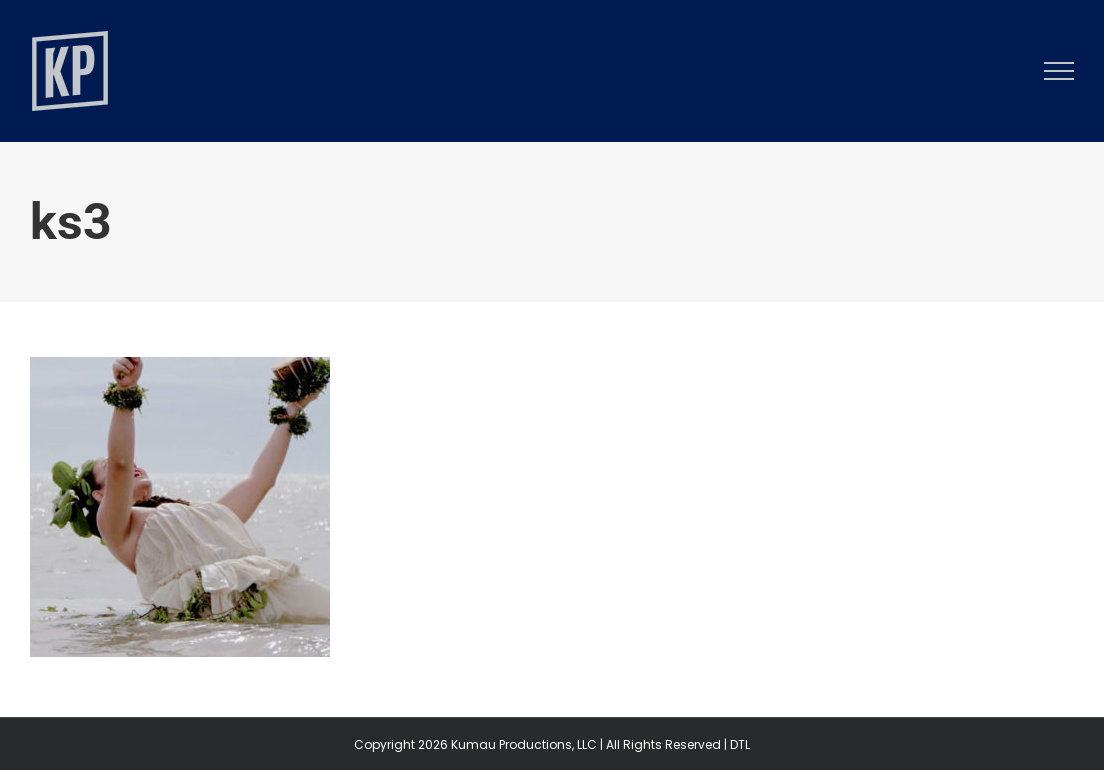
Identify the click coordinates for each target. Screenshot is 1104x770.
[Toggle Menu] (1059, 71)
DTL (740, 744)
